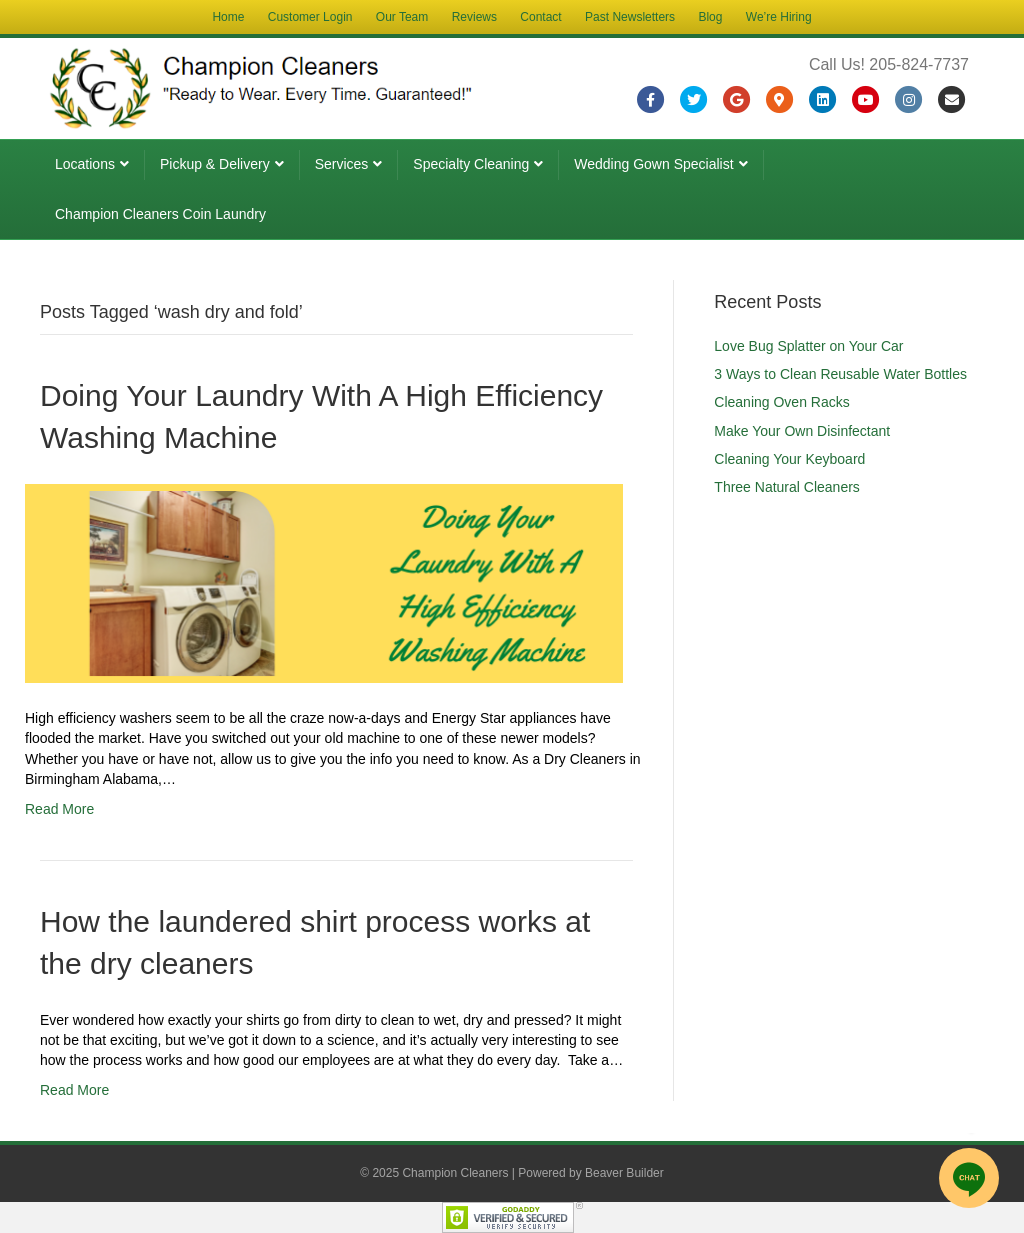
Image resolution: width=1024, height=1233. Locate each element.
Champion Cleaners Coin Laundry (160, 214)
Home (228, 17)
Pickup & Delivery (215, 164)
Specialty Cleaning (471, 164)
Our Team (402, 17)
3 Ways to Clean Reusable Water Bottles (840, 374)
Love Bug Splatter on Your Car (808, 346)
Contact (540, 17)
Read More (59, 809)
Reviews (474, 17)
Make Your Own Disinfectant (802, 431)
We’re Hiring (779, 17)
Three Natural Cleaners (787, 487)
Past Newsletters (630, 17)
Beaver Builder (624, 1173)
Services (342, 164)
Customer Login (310, 17)
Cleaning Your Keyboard (789, 459)
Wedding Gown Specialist (653, 164)
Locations (85, 164)
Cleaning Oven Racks (781, 402)
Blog (710, 17)
